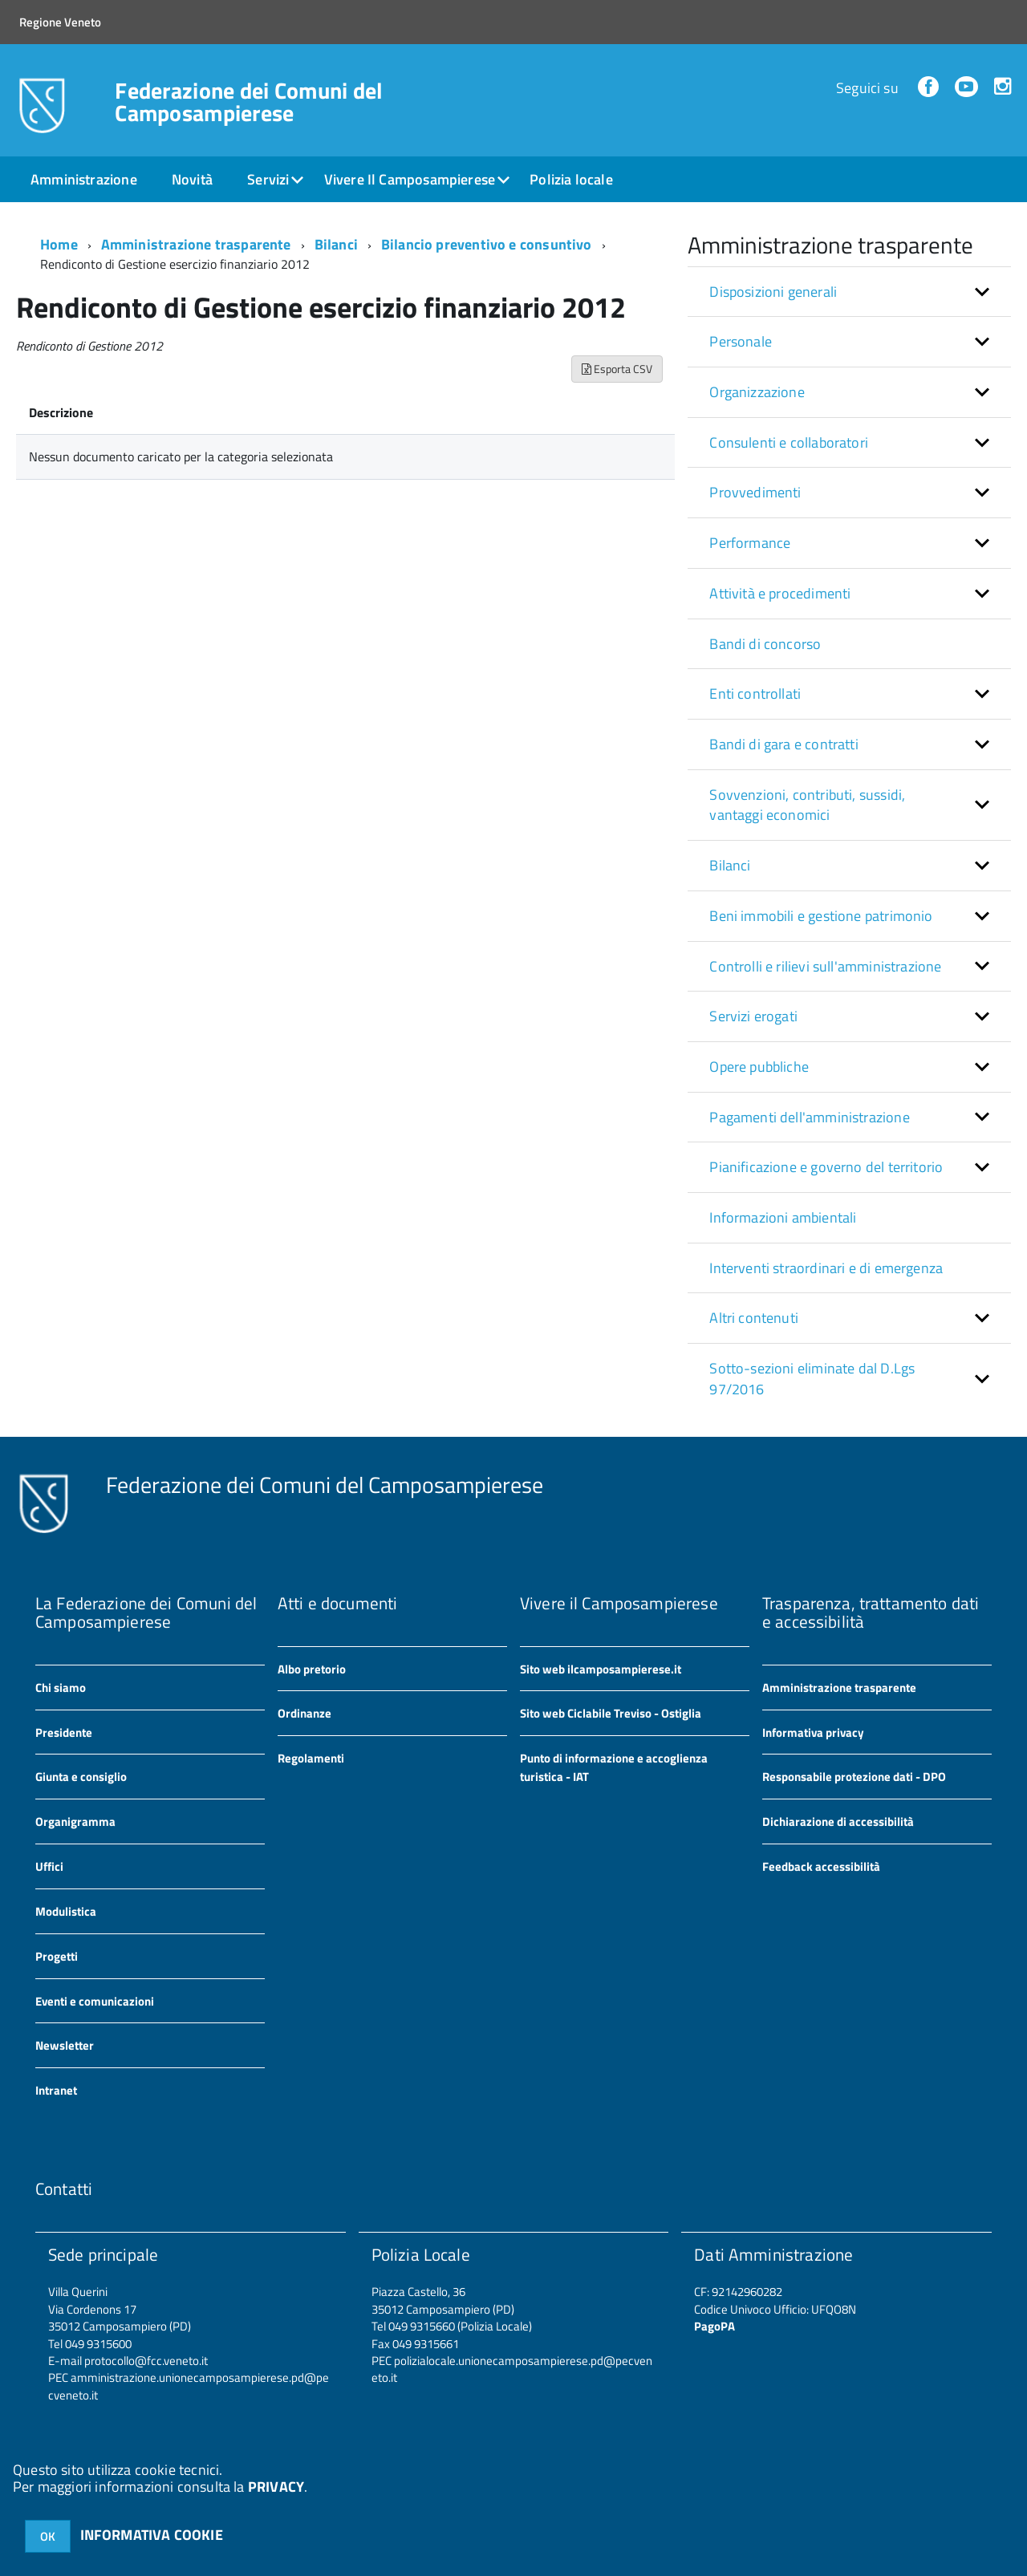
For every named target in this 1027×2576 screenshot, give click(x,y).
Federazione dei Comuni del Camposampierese (249, 101)
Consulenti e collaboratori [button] (788, 442)
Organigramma (75, 1821)
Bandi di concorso (765, 644)
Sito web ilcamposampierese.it (600, 1669)
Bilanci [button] (729, 865)
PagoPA (714, 2326)
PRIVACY (276, 2486)
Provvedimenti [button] (755, 492)
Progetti (56, 1956)
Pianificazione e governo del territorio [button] (826, 1167)
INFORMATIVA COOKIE (151, 2535)
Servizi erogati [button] (753, 1016)
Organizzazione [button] (757, 392)
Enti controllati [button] (755, 693)
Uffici (49, 1866)
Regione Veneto (60, 22)
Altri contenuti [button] (753, 1318)
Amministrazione (83, 179)
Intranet (56, 2090)
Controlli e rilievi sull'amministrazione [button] (825, 966)
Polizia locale (571, 179)
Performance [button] (749, 543)
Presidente (63, 1732)
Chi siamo (60, 1687)
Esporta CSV (617, 368)
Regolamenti (311, 1758)
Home (59, 244)
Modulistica (65, 1911)
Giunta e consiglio (81, 1776)
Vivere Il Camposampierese (410, 179)
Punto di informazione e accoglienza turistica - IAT (614, 1767)
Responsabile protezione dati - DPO (854, 1776)
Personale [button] (740, 341)
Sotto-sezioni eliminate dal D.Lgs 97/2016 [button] (812, 1378)
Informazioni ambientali (782, 1217)
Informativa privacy (813, 1732)
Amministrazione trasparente (196, 244)
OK (47, 2536)
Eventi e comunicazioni (94, 2001)
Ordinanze (304, 1713)
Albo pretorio (312, 1669)
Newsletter (64, 2045)
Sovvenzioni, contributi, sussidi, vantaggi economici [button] (807, 805)
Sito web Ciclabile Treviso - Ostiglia (610, 1713)
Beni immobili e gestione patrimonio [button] (820, 916)
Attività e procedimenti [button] (779, 593)
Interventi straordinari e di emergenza (826, 1268)
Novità (192, 179)
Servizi (268, 179)
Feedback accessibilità (821, 1866)
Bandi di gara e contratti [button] (784, 744)
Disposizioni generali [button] (773, 291)
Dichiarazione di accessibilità (838, 1821)
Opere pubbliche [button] (759, 1066)
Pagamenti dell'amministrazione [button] (809, 1117)
